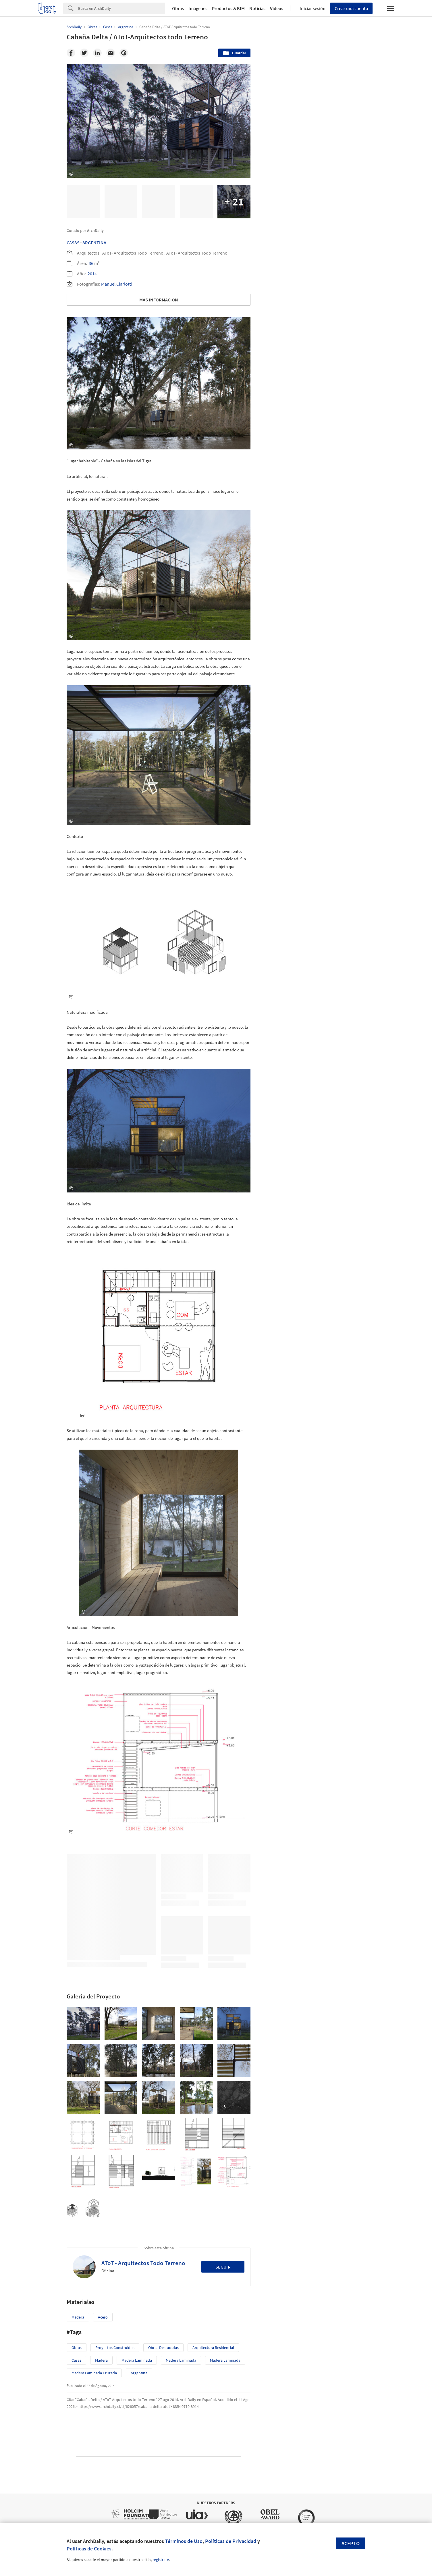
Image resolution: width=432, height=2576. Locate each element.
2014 (92, 273)
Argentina (94, 242)
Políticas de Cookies (89, 2548)
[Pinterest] (123, 53)
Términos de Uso (184, 2541)
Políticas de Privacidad (230, 2541)
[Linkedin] (97, 53)
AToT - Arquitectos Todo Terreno (143, 2263)
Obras (178, 8)
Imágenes (197, 8)
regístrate (161, 2559)
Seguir (223, 2267)
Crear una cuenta (351, 8)
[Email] (110, 53)
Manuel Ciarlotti (116, 284)
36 (91, 263)
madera (101, 2360)
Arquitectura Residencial (213, 2347)
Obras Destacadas (163, 2347)
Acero (103, 2317)
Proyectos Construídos (114, 2347)
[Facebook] (71, 53)
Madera (78, 2317)
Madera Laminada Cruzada (94, 2372)
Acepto (351, 2543)
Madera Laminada (137, 2360)
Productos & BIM (228, 8)
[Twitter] (84, 53)
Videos (276, 8)
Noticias (257, 8)
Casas (73, 242)
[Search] (121, 8)
